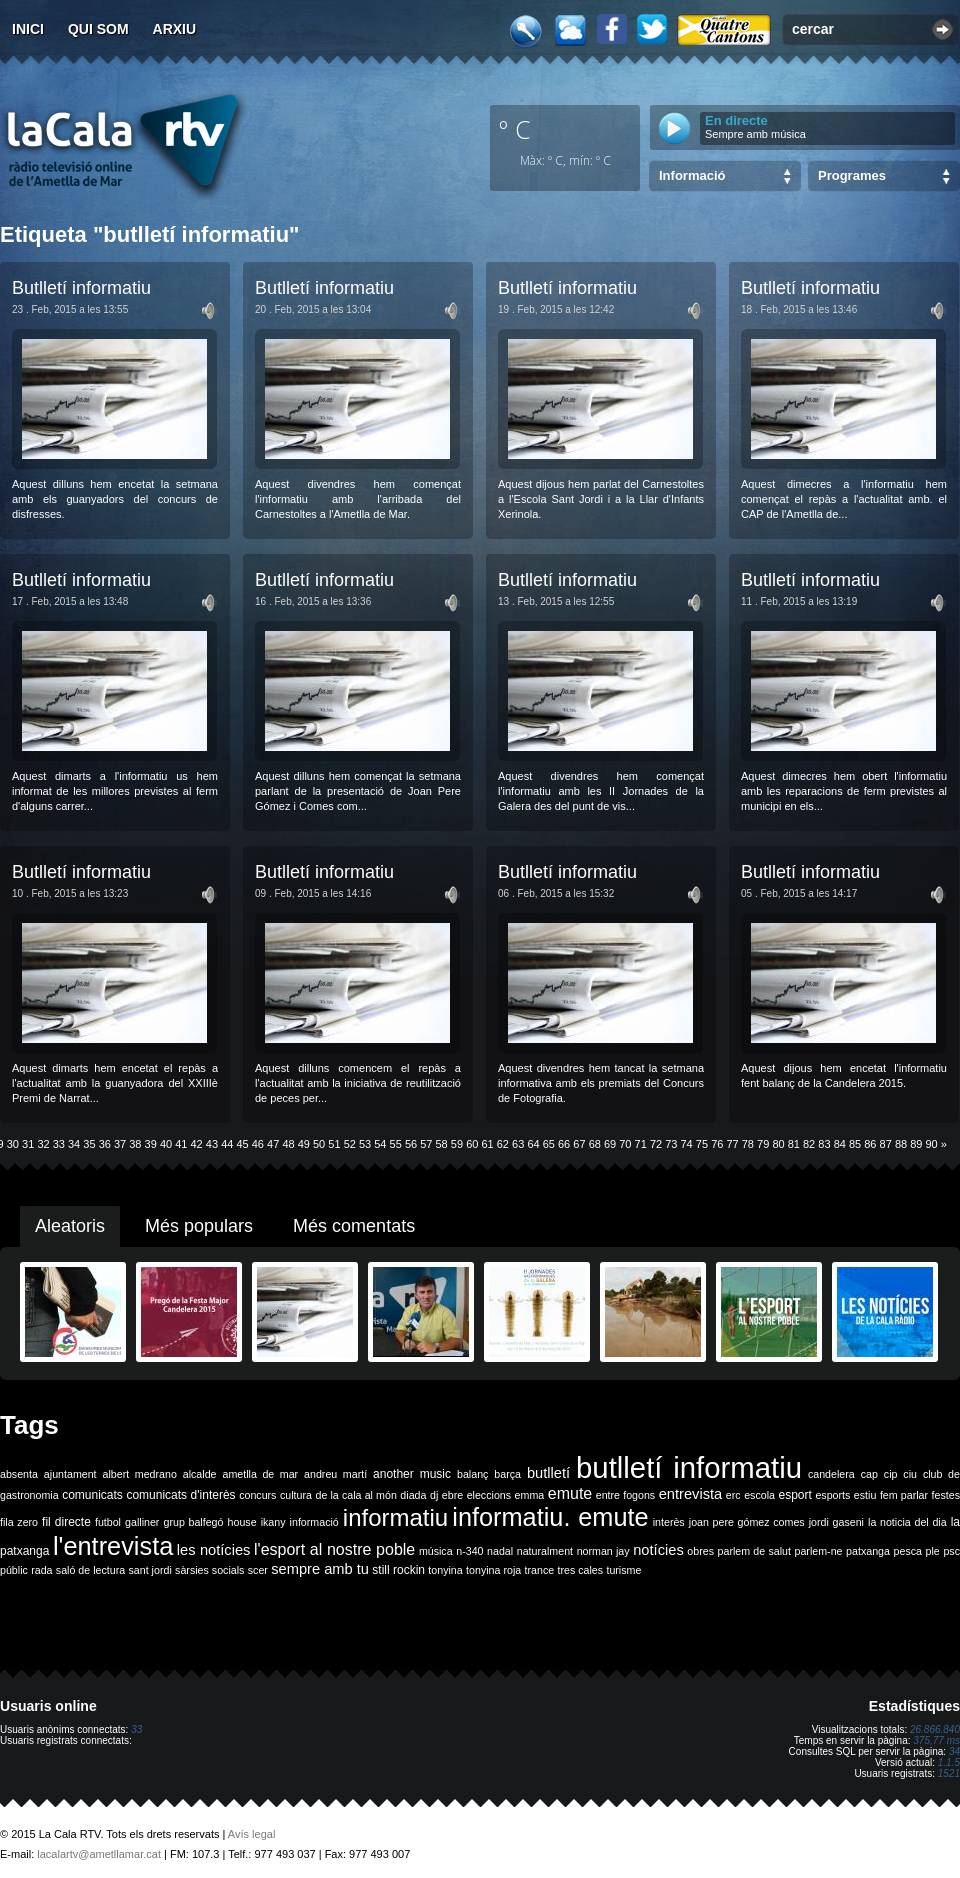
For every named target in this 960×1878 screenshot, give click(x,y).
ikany (273, 1522)
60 (472, 1144)
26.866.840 (935, 1729)
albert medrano (140, 1474)
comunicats (92, 1495)
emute (570, 1493)
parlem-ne (819, 1551)
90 (932, 1144)
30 (13, 1144)
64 (533, 1144)
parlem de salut (754, 1551)
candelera (831, 1474)
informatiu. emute (550, 1517)
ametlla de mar (260, 1474)
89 (916, 1144)
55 (396, 1144)
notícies (658, 1550)
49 (304, 1144)
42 (197, 1144)
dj (434, 1495)
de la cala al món (356, 1495)
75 (702, 1144)
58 (442, 1144)
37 (120, 1144)
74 (687, 1144)
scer (258, 1570)
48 (288, 1144)
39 (151, 1144)
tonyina (445, 1570)
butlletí (548, 1473)
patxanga (868, 1551)
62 (503, 1144)
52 (350, 1144)
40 (166, 1144)
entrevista (691, 1494)
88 (901, 1144)
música (436, 1551)
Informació (692, 175)
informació (314, 1522)
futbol (108, 1522)
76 (717, 1144)
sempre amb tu (320, 1569)
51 (334, 1144)
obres (700, 1551)
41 (181, 1144)
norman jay (603, 1551)
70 (625, 1144)
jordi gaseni (836, 1522)
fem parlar (904, 1495)
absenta (19, 1474)
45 (242, 1144)
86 (870, 1144)
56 (411, 1144)
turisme (623, 1570)
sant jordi (150, 1570)
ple (933, 1551)
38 (135, 1144)
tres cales (580, 1570)
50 (319, 1144)
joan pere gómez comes (747, 1522)
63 (518, 1144)
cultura (296, 1495)
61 (487, 1144)
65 (549, 1144)
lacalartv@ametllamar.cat (99, 1854)
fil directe (66, 1522)
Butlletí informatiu (81, 288)
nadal (500, 1551)
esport (794, 1495)
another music (412, 1474)
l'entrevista (113, 1546)
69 (610, 1144)
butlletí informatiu (689, 1467)
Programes (852, 175)
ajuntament (70, 1474)
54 (380, 1144)
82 (809, 1144)
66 (564, 1144)
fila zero (19, 1522)
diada (413, 1495)
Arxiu (175, 29)
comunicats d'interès (180, 1495)
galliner (142, 1522)
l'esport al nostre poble (334, 1549)
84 (840, 1144)
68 (595, 1144)
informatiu (395, 1517)
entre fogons (625, 1495)
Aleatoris (70, 1226)
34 (74, 1144)
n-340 (469, 1551)
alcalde (200, 1474)
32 (43, 1144)
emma (530, 1495)
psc (951, 1551)
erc (733, 1495)
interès (669, 1522)
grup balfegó (193, 1522)
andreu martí (335, 1474)
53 (365, 1144)
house (242, 1522)
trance (540, 1570)
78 (748, 1144)
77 (732, 1144)
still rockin (398, 1570)
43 (212, 1144)
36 (105, 1144)
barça (507, 1474)
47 (273, 1144)
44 (227, 1144)
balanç (472, 1474)
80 (778, 1144)
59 (457, 1144)
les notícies (214, 1550)
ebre (452, 1495)
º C (515, 129)
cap (869, 1474)
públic (14, 1570)
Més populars (199, 1226)
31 (28, 1144)
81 (794, 1144)
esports (832, 1495)
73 (671, 1144)
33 (59, 1144)
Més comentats (354, 1226)
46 (258, 1144)
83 (824, 1144)
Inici (28, 29)
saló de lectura (90, 1570)
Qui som (98, 29)
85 (855, 1144)
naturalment (545, 1551)
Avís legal (252, 1834)
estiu (865, 1495)
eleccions (489, 1495)
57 (426, 1144)
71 (641, 1144)
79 (763, 1144)
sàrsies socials (209, 1570)
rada (41, 1570)
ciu (910, 1474)
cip (891, 1474)
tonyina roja (493, 1570)
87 (886, 1144)
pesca (908, 1551)
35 (89, 1144)
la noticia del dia (907, 1522)
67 (579, 1144)
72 (656, 1144)
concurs (257, 1495)
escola (759, 1495)
